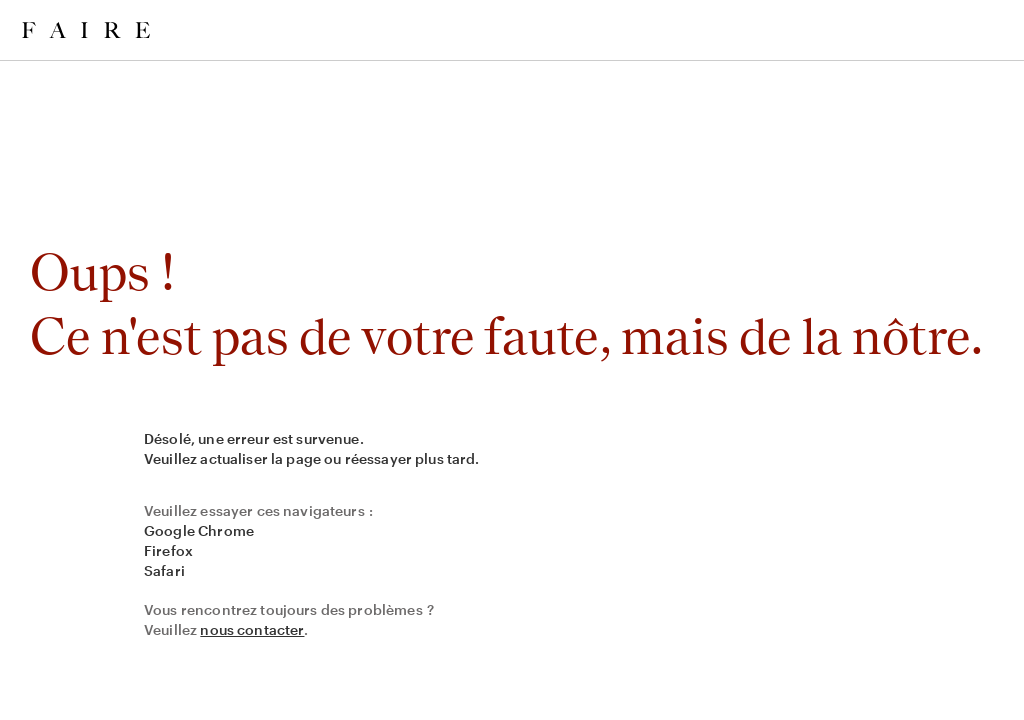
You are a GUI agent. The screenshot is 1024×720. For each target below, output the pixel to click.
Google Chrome (199, 530)
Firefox (168, 550)
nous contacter (252, 629)
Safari (164, 570)
